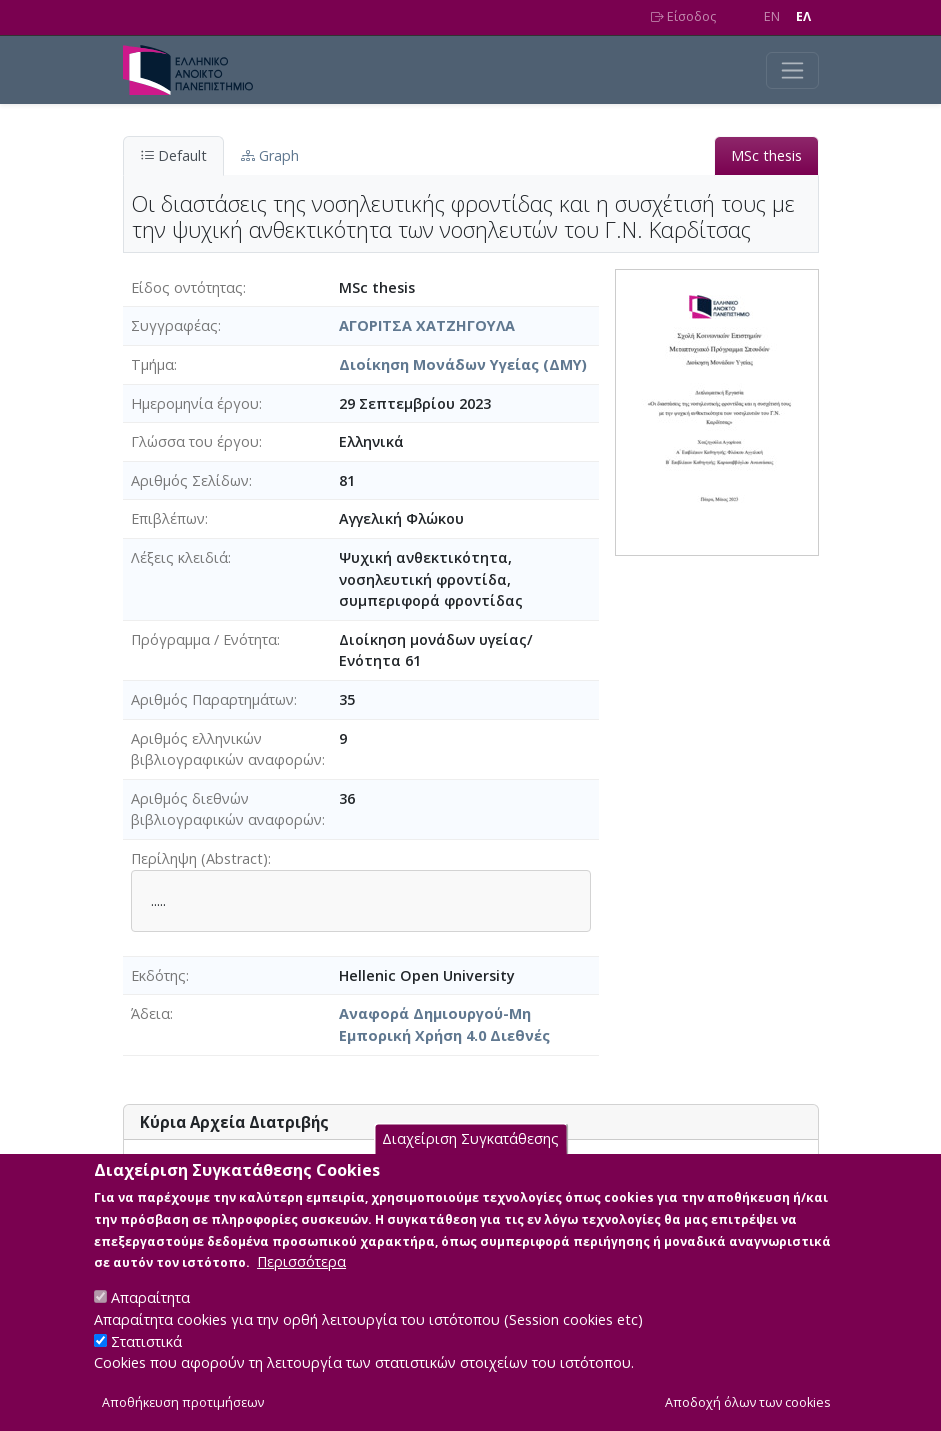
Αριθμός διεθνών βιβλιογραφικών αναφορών (226, 809)
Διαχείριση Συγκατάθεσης (470, 1162)
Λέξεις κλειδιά (179, 557)
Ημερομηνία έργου (195, 403)
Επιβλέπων (168, 518)
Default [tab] (173, 155)
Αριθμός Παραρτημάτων (212, 699)
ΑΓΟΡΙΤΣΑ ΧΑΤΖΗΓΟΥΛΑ (427, 325)
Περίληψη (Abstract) (199, 858)
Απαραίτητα (150, 1321)
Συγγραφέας (174, 325)
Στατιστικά (146, 1364)
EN (772, 16)
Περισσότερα (301, 1285)
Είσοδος (683, 16)
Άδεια (150, 1013)
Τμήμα (152, 364)
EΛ (803, 16)
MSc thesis (766, 155)
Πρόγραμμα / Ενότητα (204, 639)
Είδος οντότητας (187, 287)
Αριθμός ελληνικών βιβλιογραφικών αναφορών (226, 749)
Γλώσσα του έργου (195, 441)
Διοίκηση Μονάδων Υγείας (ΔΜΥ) (463, 364)
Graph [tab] (270, 155)
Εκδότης (158, 975)
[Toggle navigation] (792, 70)
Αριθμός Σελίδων (190, 480)
